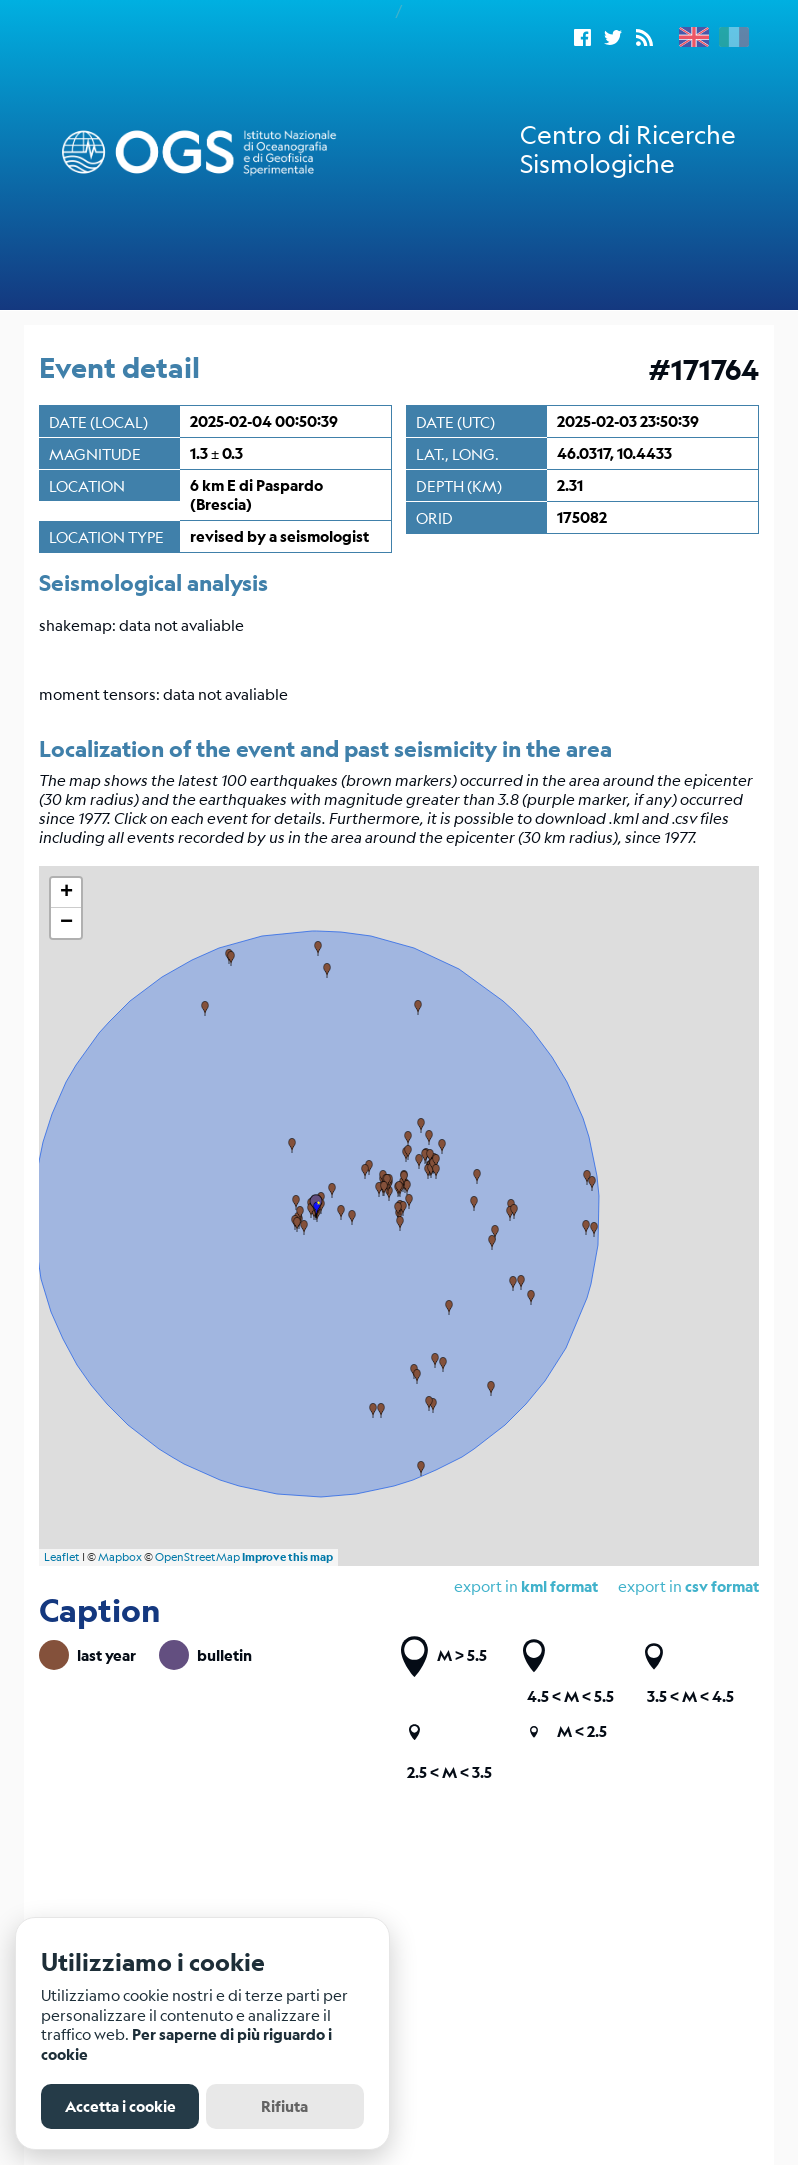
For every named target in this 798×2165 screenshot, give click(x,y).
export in (688, 1585)
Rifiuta (284, 2106)
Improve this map (287, 1557)
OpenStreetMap (197, 1557)
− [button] (66, 923)
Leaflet (62, 1557)
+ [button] (66, 893)
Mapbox (120, 1557)
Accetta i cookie (120, 2106)
